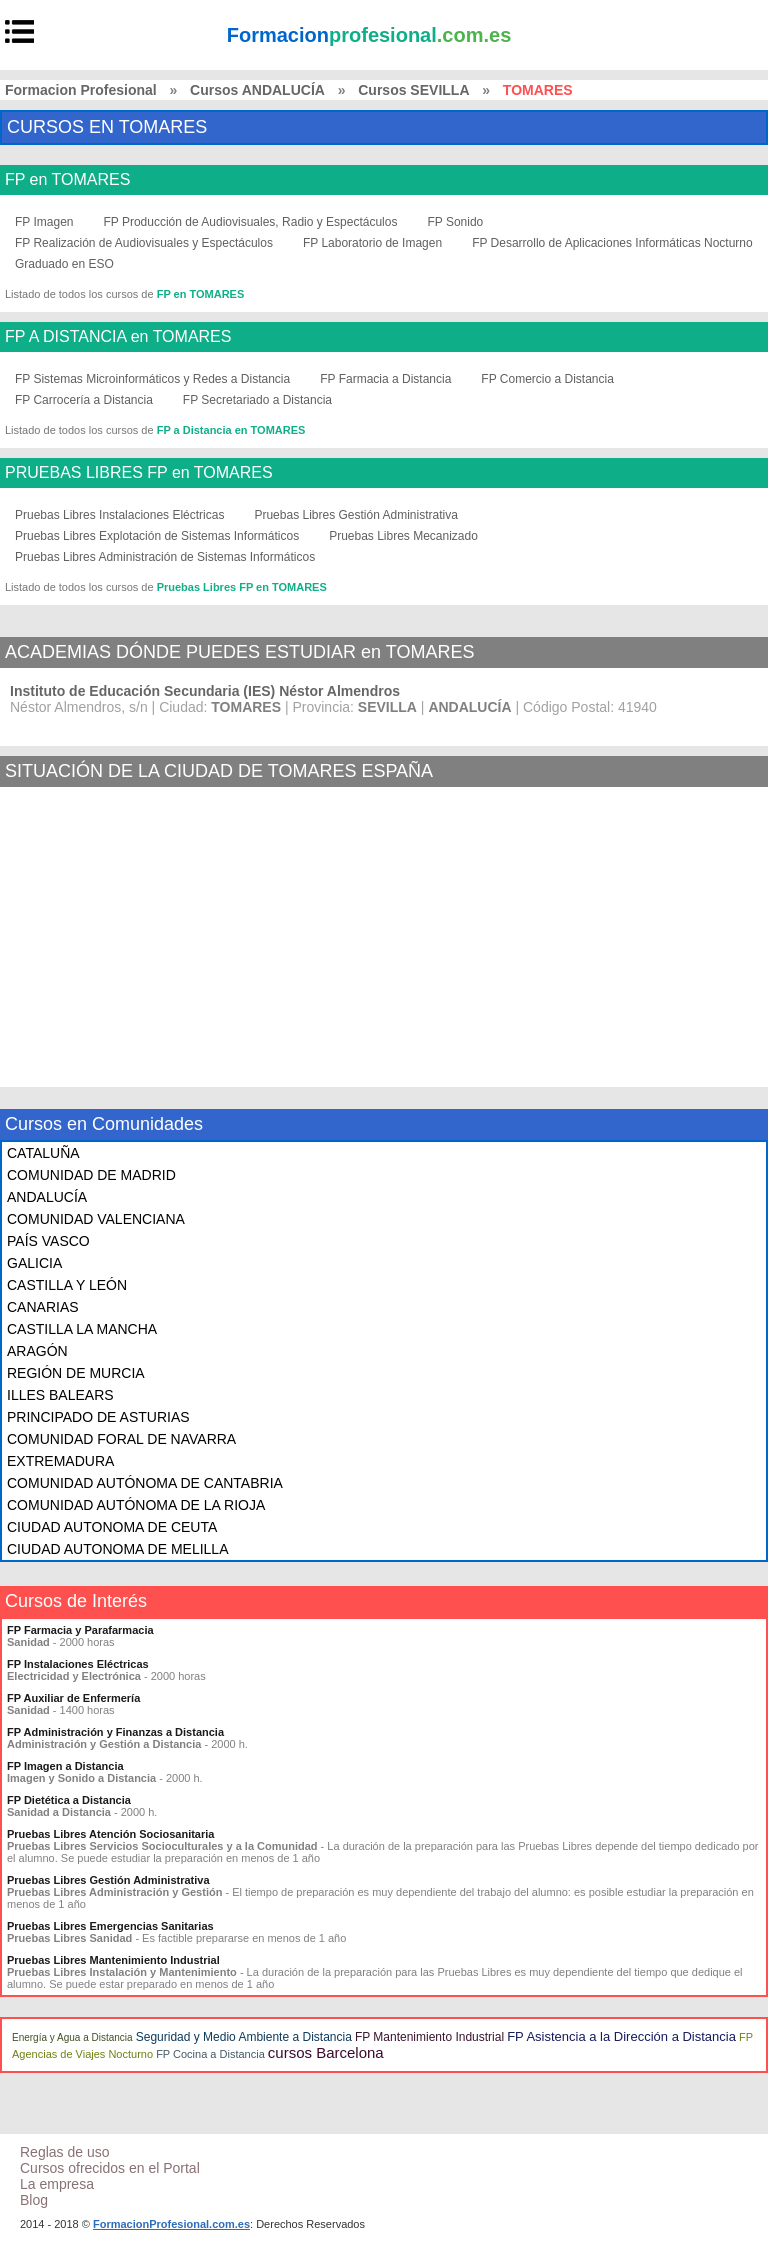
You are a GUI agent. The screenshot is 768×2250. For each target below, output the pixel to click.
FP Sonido (455, 222)
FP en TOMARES (67, 180)
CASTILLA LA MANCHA (82, 1329)
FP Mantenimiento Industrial (429, 2037)
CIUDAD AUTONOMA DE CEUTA (112, 1527)
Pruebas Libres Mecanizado (403, 536)
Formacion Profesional (81, 90)
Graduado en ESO (64, 264)
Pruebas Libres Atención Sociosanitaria (110, 1834)
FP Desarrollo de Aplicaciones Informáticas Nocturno (612, 243)
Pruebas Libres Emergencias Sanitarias (110, 1926)
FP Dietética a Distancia (69, 1800)
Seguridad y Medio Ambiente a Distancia (244, 2037)
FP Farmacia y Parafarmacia (80, 1630)
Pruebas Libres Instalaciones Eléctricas (119, 515)
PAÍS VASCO (48, 1241)
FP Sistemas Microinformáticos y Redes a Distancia (152, 379)
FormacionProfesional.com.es (171, 2224)
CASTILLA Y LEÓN (67, 1285)
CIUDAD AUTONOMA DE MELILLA (117, 1549)
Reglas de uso (65, 2152)
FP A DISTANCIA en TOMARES (118, 337)
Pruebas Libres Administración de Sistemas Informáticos (165, 557)
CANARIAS (43, 1307)
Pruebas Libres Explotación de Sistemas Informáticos (157, 536)
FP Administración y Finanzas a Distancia (115, 1732)
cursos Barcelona (326, 2052)
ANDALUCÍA (47, 1197)
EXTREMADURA (60, 1461)
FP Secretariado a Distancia (257, 400)
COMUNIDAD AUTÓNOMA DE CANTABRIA (145, 1483)
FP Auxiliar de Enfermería (73, 1698)
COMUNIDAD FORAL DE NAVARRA (121, 1439)
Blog (34, 2200)
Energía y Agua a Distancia (72, 2037)
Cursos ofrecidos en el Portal (110, 2168)
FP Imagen (44, 222)
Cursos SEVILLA (413, 90)
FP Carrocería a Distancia (84, 400)
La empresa (57, 2184)
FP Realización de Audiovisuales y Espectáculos (144, 243)
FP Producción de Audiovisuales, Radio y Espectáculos (250, 222)
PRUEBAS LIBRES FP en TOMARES (139, 473)
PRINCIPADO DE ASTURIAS (98, 1417)
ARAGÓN (37, 1351)
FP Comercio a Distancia (547, 379)
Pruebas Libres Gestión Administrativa (355, 515)
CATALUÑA (43, 1153)
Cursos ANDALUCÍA (257, 90)
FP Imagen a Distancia (65, 1766)
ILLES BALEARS (60, 1395)
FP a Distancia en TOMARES (231, 430)
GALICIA (34, 1263)
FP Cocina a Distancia (210, 2054)
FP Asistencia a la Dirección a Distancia (621, 2036)
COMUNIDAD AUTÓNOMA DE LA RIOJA (136, 1505)
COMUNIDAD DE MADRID (91, 1175)
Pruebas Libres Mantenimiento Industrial (113, 1960)
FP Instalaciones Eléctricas (78, 1664)
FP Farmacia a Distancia (385, 379)
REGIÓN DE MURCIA (76, 1373)
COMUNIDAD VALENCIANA (96, 1219)
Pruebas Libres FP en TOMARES (242, 587)
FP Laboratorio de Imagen (372, 243)
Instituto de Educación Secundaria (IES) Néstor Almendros (205, 691)
